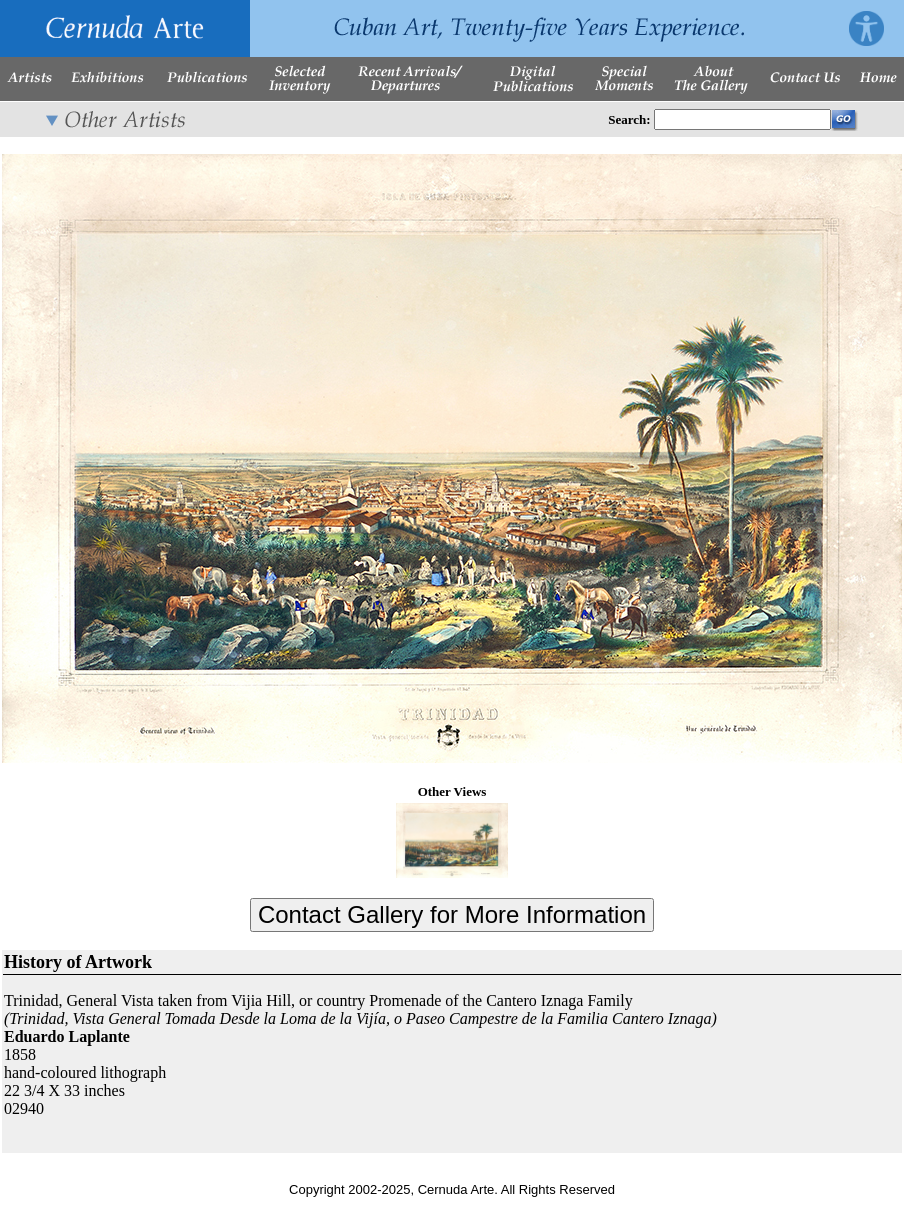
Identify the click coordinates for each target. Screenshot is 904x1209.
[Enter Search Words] (742, 119)
